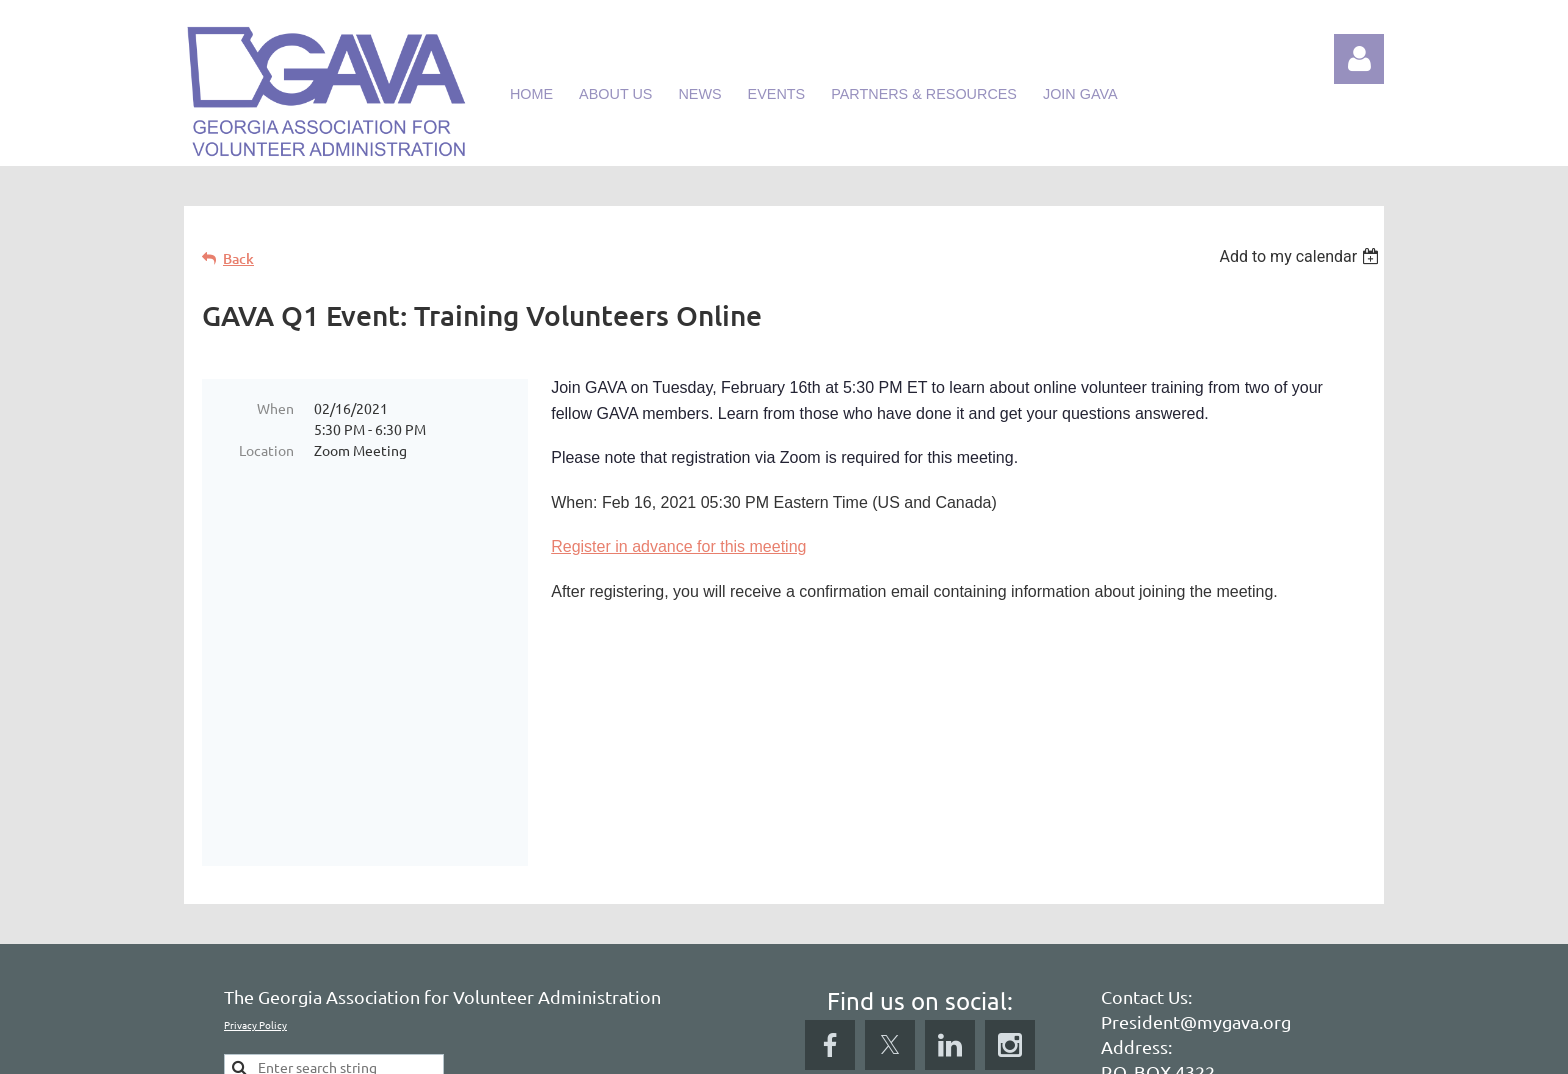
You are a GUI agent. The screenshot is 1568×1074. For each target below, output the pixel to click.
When (275, 408)
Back (238, 258)
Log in (1359, 59)
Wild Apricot (1145, 1048)
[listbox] (1301, 256)
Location (266, 450)
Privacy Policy (255, 869)
